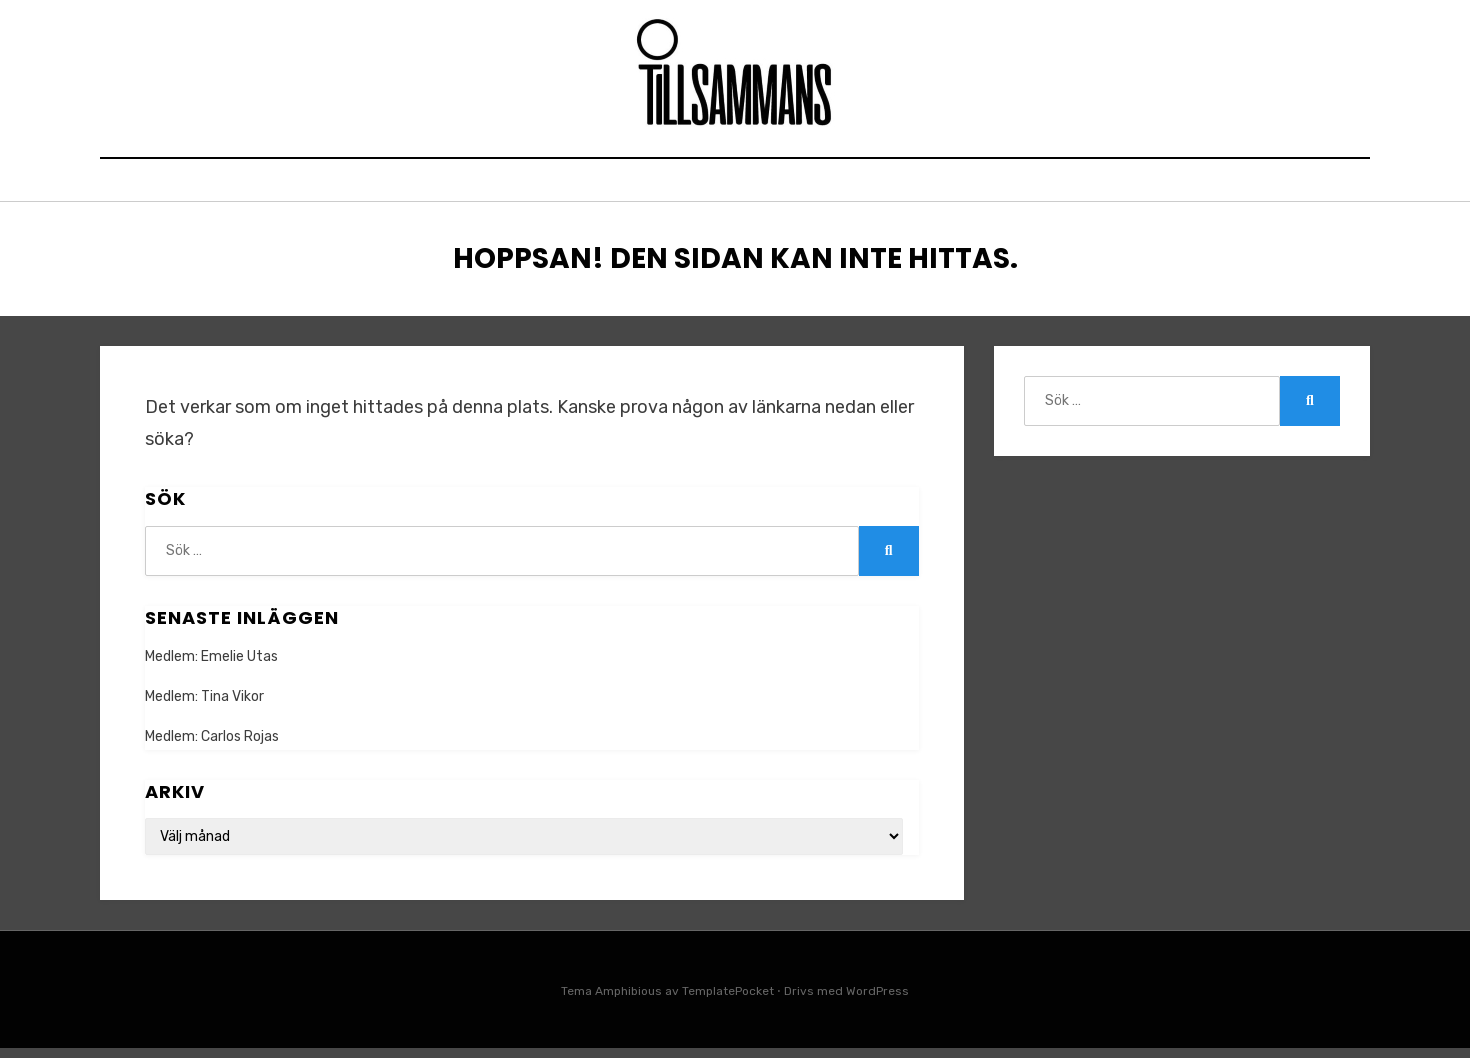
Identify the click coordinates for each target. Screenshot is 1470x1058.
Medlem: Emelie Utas (211, 666)
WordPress (877, 1001)
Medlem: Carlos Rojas (212, 747)
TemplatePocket (728, 1001)
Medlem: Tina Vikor (204, 706)
